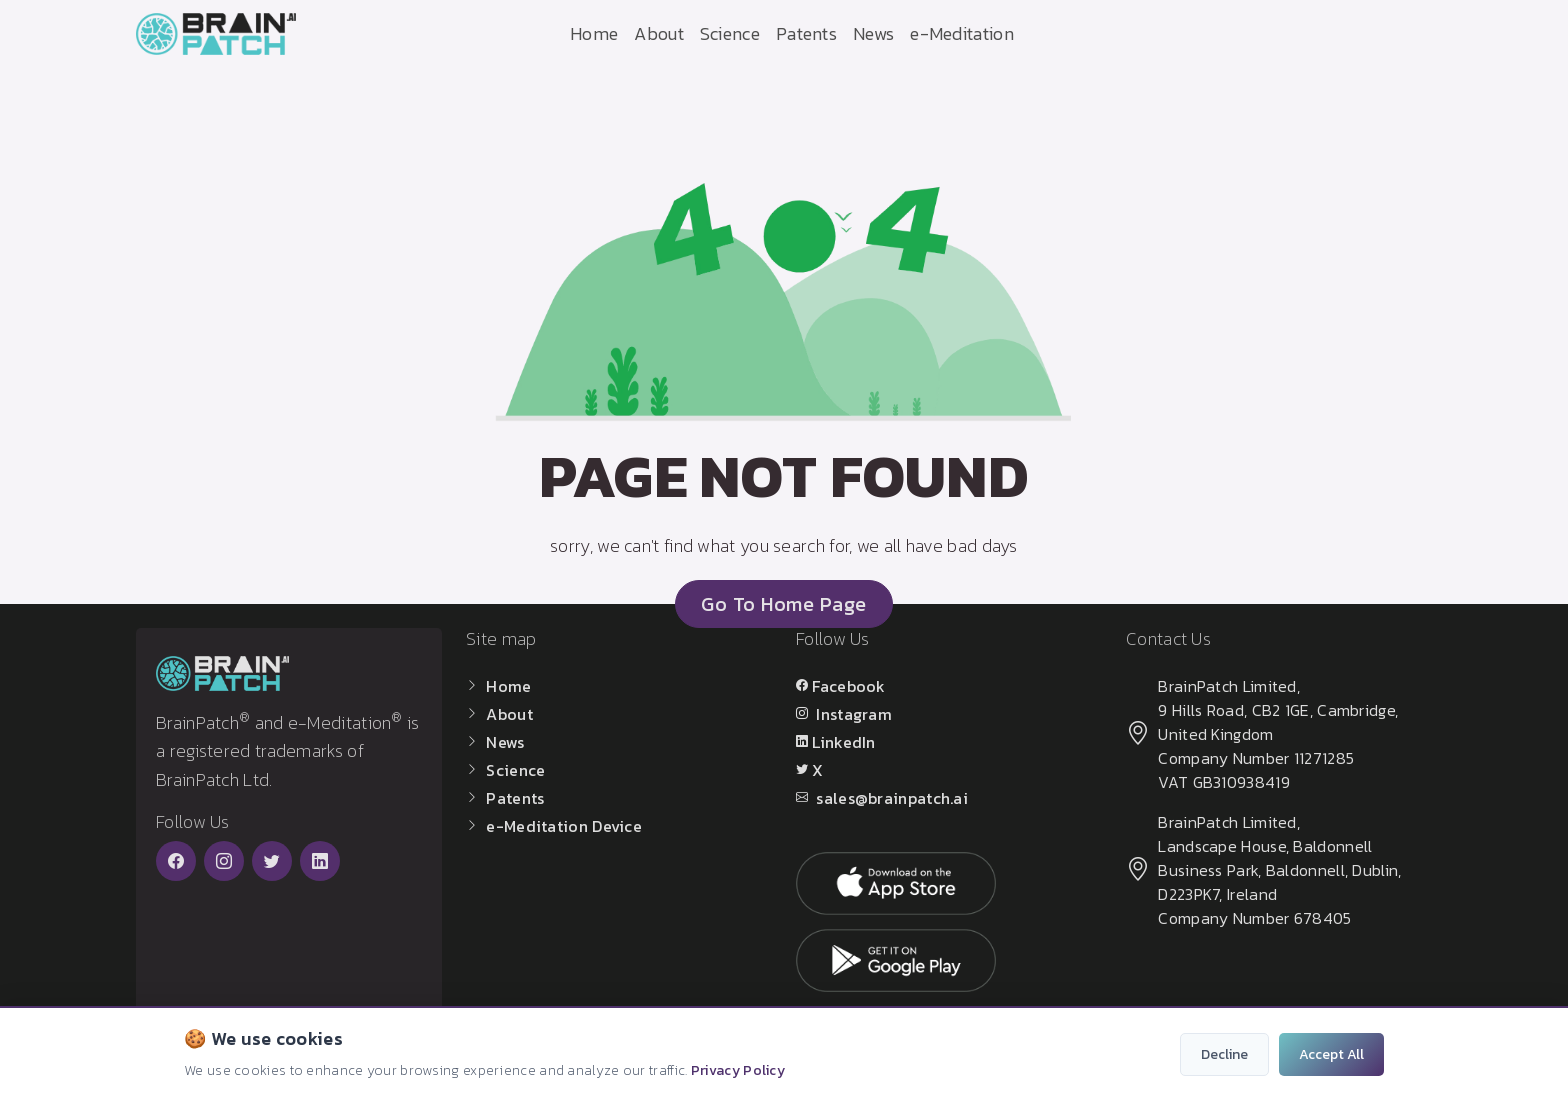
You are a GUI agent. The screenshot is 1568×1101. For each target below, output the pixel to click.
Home (594, 33)
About (659, 33)
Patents (806, 33)
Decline (1224, 1054)
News (873, 33)
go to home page (784, 604)
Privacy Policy (738, 1070)
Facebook (848, 686)
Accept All (1331, 1054)
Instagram (854, 714)
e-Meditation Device (564, 826)
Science (730, 33)
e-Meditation (962, 33)
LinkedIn (843, 742)
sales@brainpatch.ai (892, 798)
